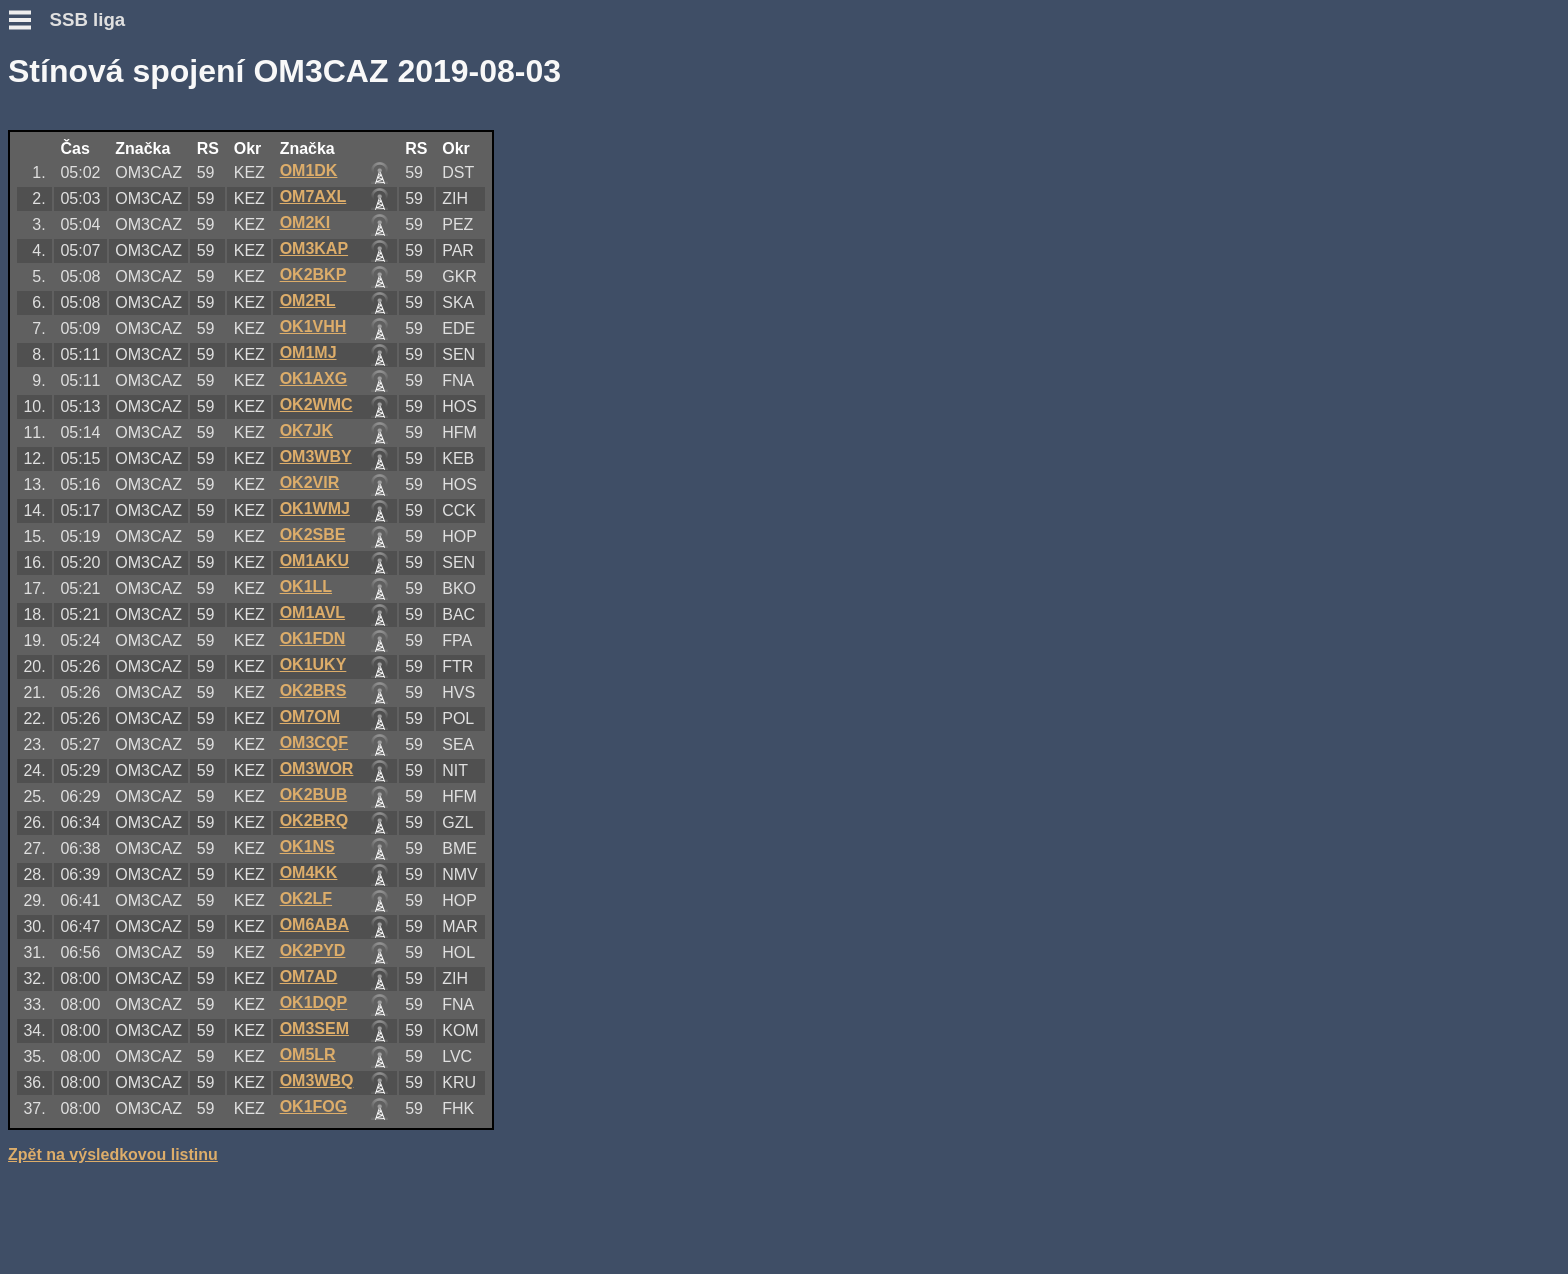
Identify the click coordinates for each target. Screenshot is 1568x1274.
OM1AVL (312, 612)
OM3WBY (316, 456)
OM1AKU (314, 560)
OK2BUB (314, 794)
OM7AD (309, 976)
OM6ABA (314, 924)
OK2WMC (316, 404)
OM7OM (310, 716)
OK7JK (306, 430)
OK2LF (306, 898)
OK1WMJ (315, 508)
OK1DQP (314, 1002)
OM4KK (309, 872)
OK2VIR (310, 482)
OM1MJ (308, 352)
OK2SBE (313, 534)
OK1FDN (313, 638)
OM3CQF (314, 742)
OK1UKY (313, 664)
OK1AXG (314, 378)
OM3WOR (317, 768)
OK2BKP (313, 274)
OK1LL (306, 586)
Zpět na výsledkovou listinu (113, 1154)
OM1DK (309, 170)
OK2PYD (313, 950)
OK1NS (307, 846)
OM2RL (308, 300)
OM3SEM (314, 1028)
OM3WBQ (317, 1080)
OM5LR (308, 1054)
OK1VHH (313, 326)
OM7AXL (313, 196)
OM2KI (305, 222)
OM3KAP (314, 248)
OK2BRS (313, 690)
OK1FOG (314, 1106)
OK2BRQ (314, 820)
